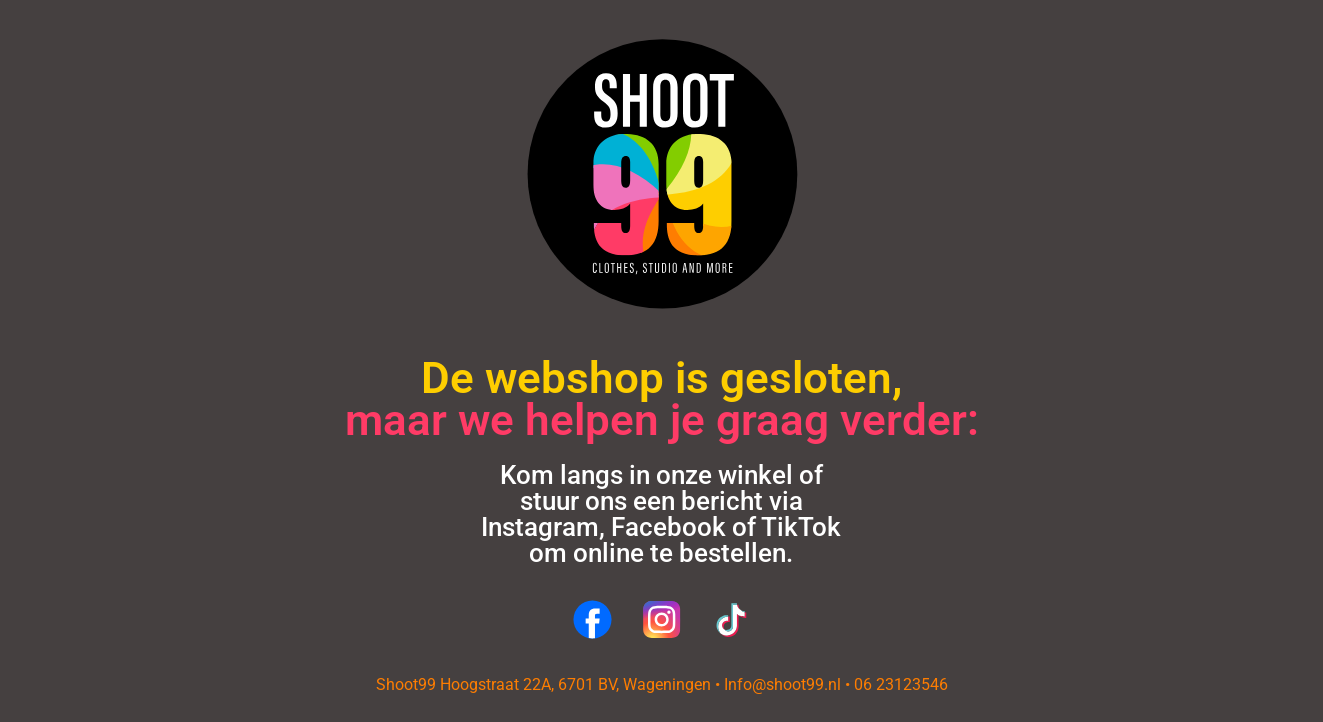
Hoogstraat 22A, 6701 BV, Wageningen (575, 684)
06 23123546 (901, 684)
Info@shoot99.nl (782, 684)
